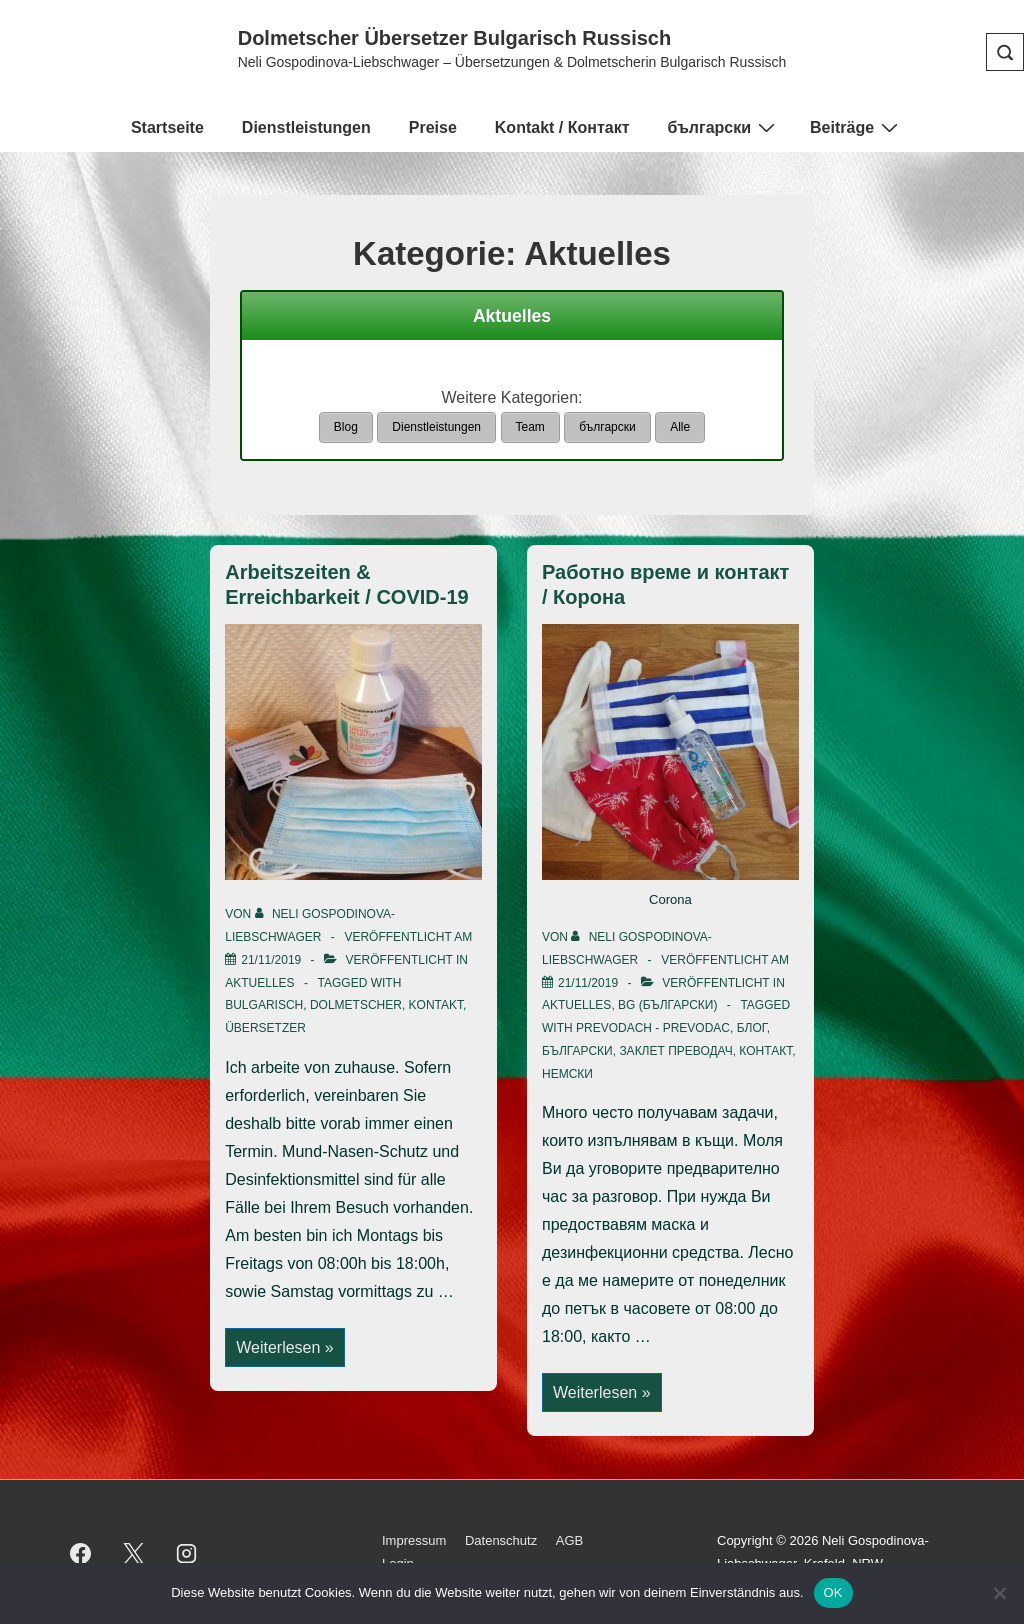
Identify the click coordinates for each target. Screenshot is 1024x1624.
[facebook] (81, 1552)
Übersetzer (265, 1027)
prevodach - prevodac (653, 1027)
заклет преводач (675, 1049)
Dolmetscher (356, 1004)
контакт (765, 1049)
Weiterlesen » (284, 1347)
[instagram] (187, 1552)
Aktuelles (259, 981)
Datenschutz (501, 1539)
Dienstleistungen (306, 127)
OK (833, 1592)
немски (567, 1072)
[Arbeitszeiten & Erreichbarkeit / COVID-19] (271, 958)
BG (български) (667, 1004)
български (723, 127)
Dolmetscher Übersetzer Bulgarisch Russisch (455, 38)
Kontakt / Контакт (562, 127)
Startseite (167, 127)
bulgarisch (264, 1004)
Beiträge (856, 127)
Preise (433, 127)
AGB (569, 1539)
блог (752, 1027)
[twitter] (134, 1552)
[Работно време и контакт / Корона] (588, 981)
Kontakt (436, 1004)
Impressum (414, 1539)
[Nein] (999, 1593)
